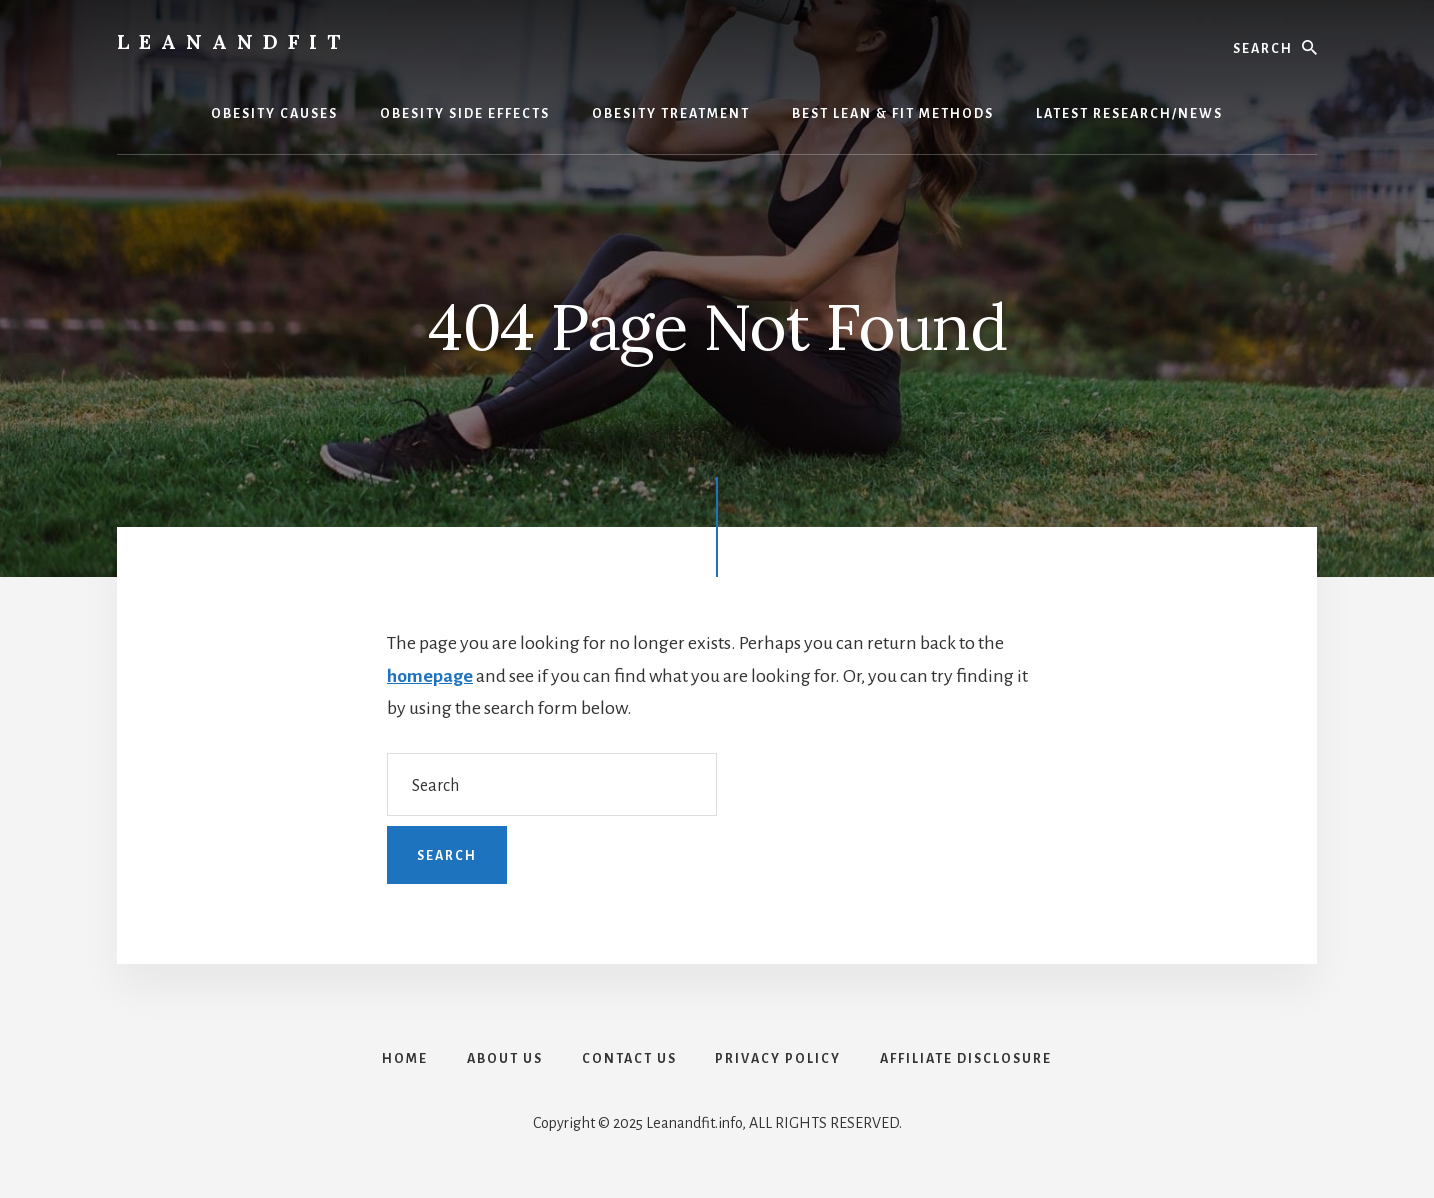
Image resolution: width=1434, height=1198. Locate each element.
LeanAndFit (233, 41)
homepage (430, 676)
